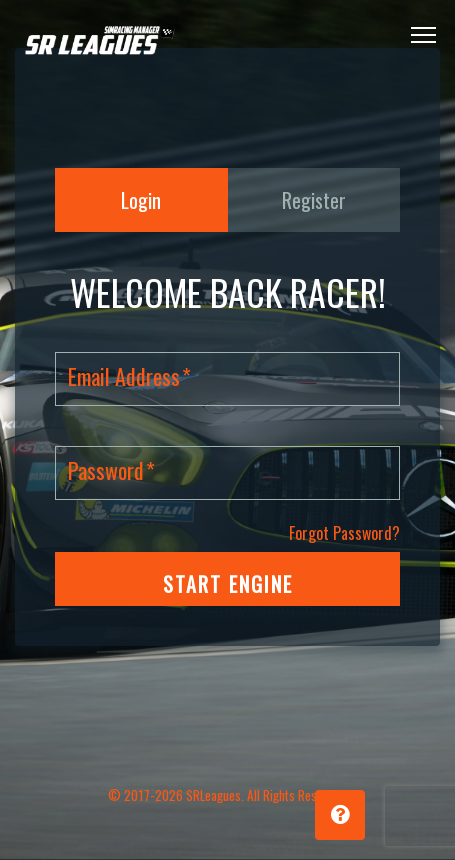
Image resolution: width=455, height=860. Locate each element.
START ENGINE (228, 584)
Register (314, 200)
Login (141, 200)
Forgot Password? (344, 533)
